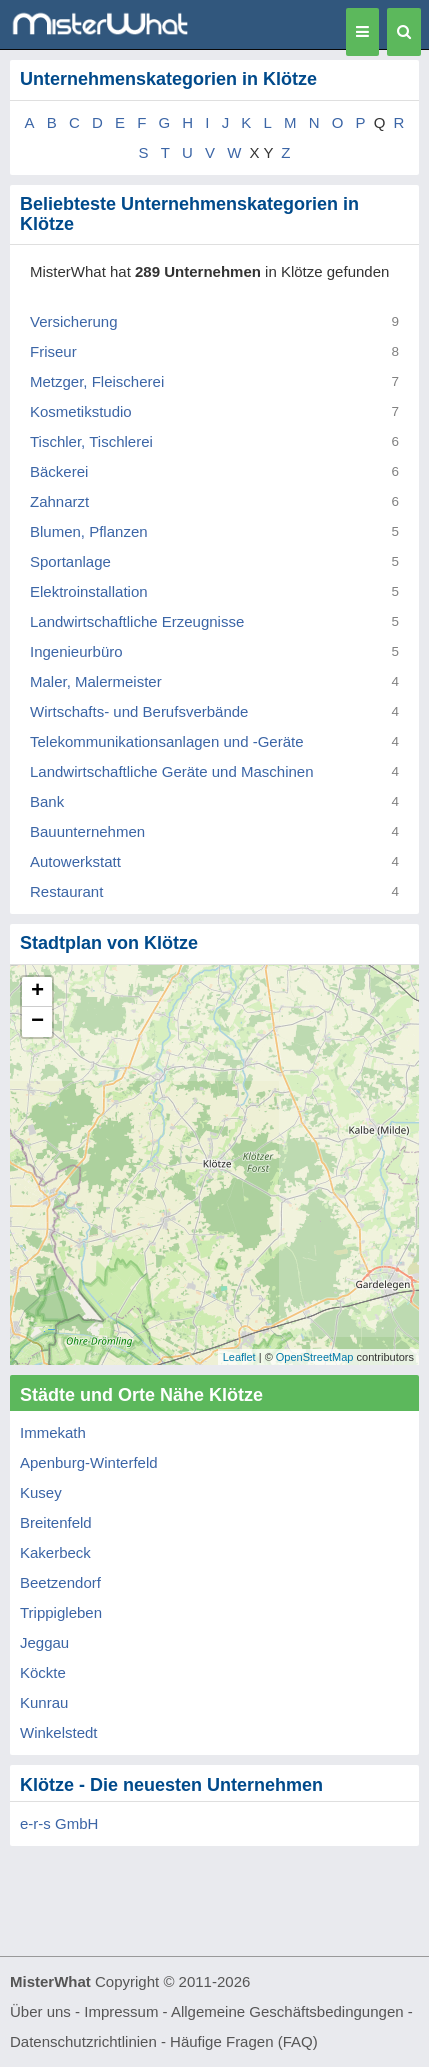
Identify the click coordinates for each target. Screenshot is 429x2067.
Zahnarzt (59, 501)
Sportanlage (70, 561)
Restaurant (66, 891)
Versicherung (74, 321)
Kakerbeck (55, 1552)
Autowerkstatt (75, 861)
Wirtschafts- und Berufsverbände (139, 711)
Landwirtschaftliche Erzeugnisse (137, 621)
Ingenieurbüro (76, 651)
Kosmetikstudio (81, 411)
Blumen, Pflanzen (89, 531)
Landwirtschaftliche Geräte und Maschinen (172, 771)
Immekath (53, 1432)
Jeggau (44, 1642)
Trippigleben (61, 1612)
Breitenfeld (56, 1522)
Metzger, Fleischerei (97, 381)
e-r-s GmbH (59, 1823)
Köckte (43, 1672)
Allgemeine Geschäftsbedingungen (287, 2011)
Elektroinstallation (89, 591)
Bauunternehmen (87, 831)
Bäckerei (59, 471)
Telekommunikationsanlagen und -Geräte (167, 741)
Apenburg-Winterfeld (89, 1462)
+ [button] (37, 992)
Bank (47, 801)
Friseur (53, 351)
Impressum (121, 2011)
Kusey (41, 1492)
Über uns (40, 2011)
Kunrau (44, 1702)
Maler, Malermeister (96, 681)
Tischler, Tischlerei (91, 441)
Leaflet (239, 1357)
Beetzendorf (60, 1582)
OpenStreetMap (315, 1357)
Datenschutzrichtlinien (83, 2041)
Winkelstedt (59, 1732)
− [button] (37, 1022)
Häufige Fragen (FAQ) (244, 2041)
